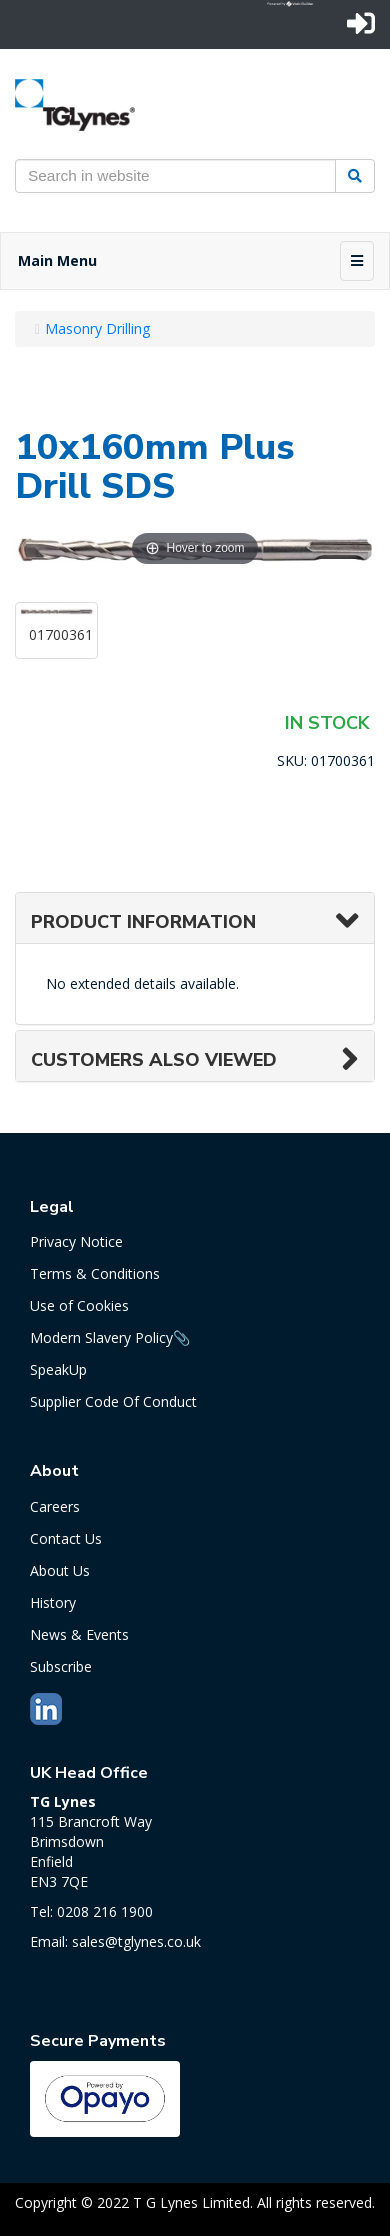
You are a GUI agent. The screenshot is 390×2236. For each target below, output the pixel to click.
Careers (55, 1506)
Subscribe (61, 1666)
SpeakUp (58, 1369)
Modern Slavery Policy (101, 1337)
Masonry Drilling (97, 328)
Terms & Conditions (95, 1273)
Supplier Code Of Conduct (113, 1401)
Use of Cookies (79, 1305)
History (53, 1602)
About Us (60, 1570)
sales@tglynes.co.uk (136, 1941)
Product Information (143, 922)
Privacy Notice (76, 1241)
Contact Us (66, 1538)
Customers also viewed (154, 1060)
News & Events (79, 1634)
